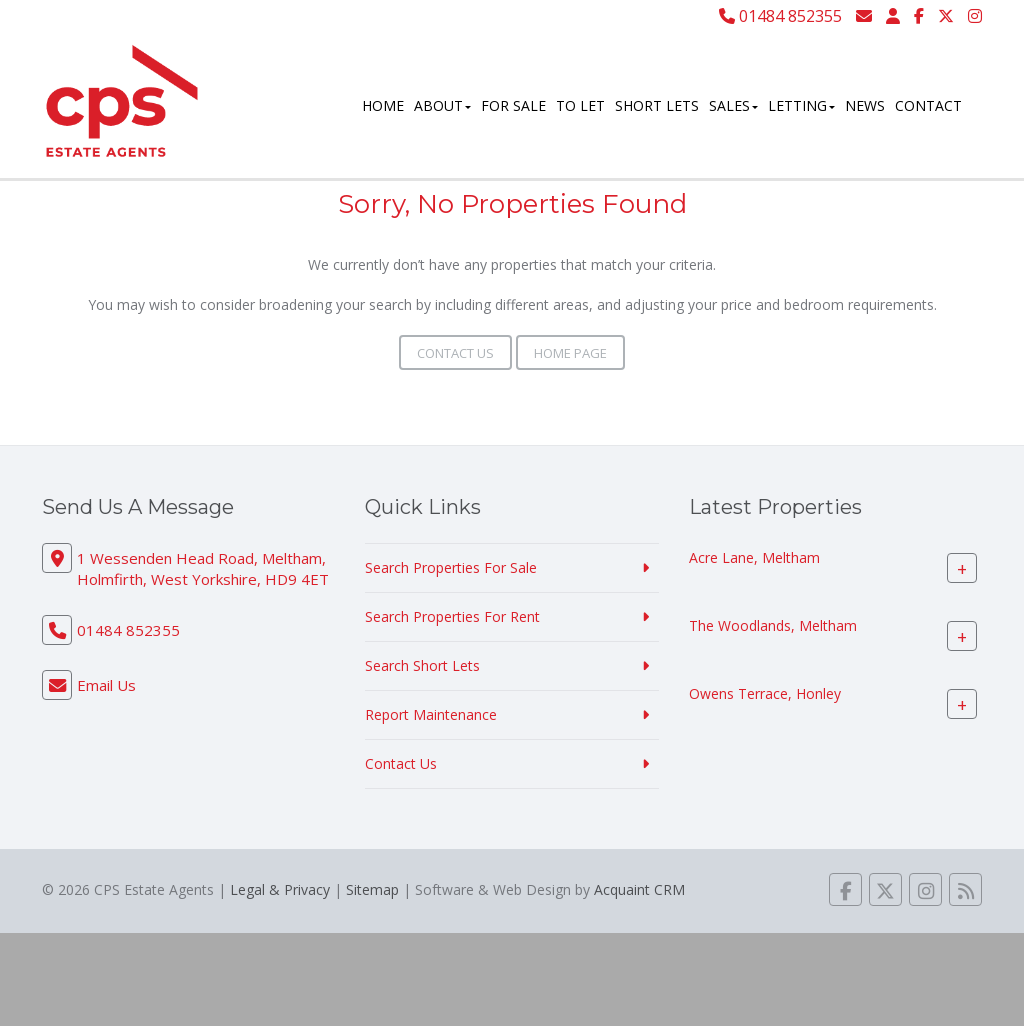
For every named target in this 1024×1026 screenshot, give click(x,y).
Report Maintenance (431, 714)
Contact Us (455, 353)
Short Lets (657, 105)
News (865, 105)
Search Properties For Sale (451, 567)
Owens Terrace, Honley (765, 693)
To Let (580, 105)
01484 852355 (780, 16)
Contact (928, 105)
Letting (801, 105)
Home (383, 105)
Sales (733, 105)
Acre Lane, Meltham (754, 557)
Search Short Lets (422, 665)
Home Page (570, 353)
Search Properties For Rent (452, 616)
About (442, 105)
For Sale (513, 105)
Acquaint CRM (639, 889)
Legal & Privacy (280, 889)
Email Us (106, 685)
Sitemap (372, 889)
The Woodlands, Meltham (773, 625)
